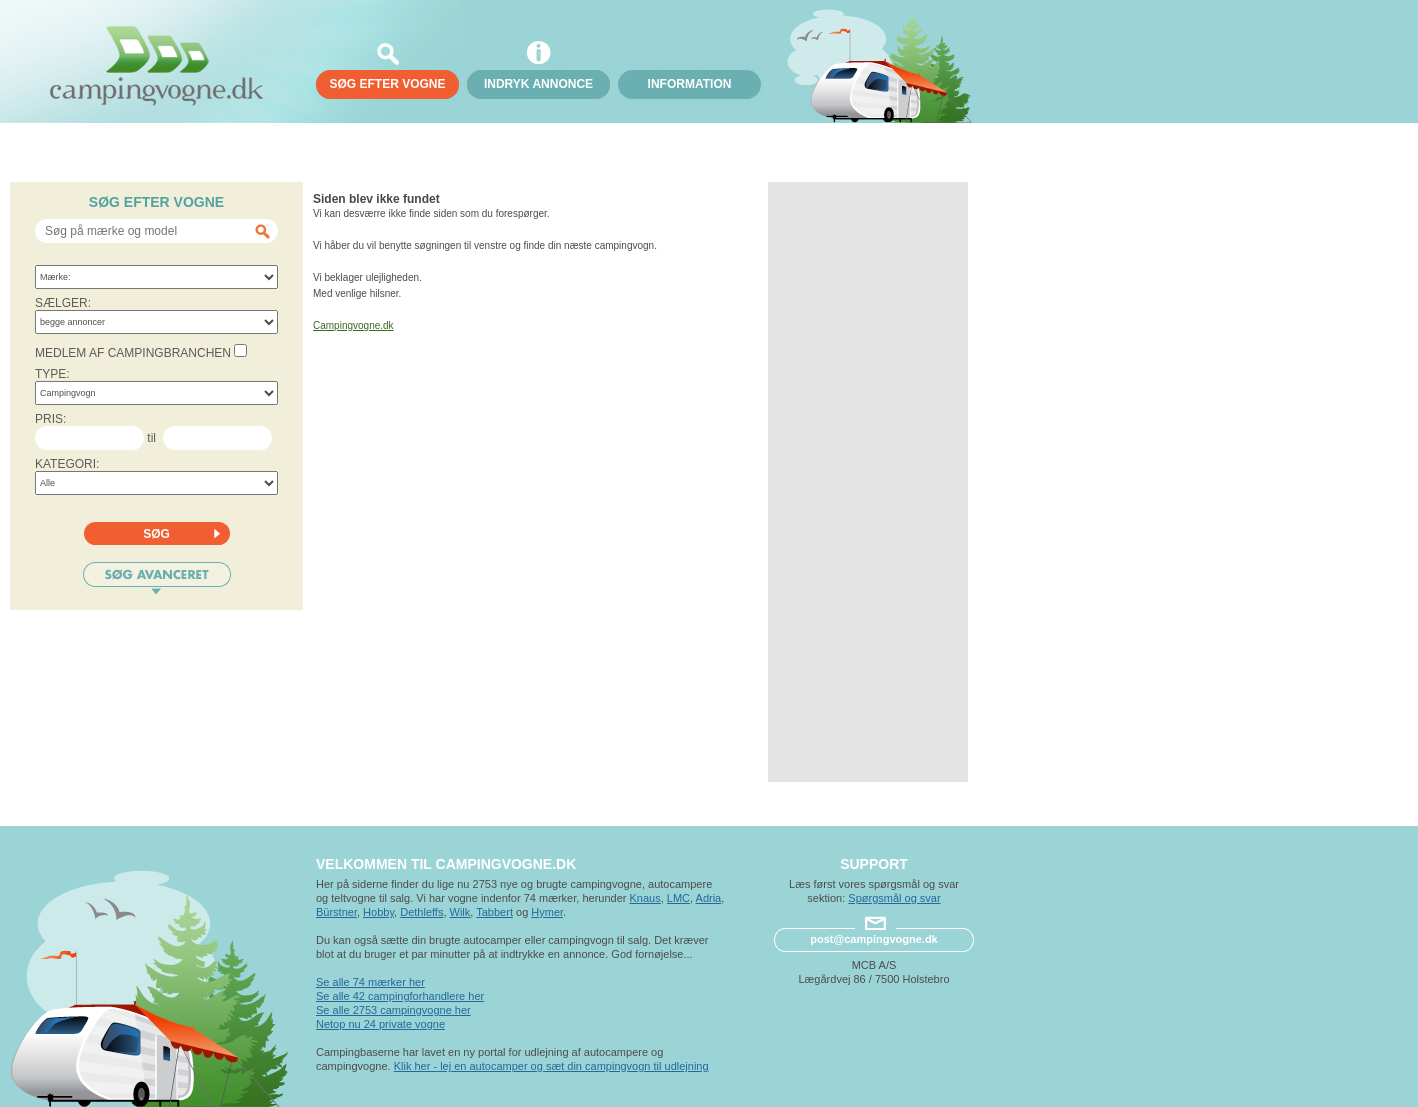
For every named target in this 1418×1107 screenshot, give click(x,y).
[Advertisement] (868, 482)
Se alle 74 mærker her (370, 982)
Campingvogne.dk (353, 325)
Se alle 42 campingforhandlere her (400, 996)
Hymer (547, 912)
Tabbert (494, 912)
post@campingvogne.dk (873, 939)
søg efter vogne (387, 84)
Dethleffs (421, 912)
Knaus (644, 898)
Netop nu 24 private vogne (380, 1024)
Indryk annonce (538, 84)
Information (690, 84)
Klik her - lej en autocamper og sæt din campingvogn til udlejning (551, 1066)
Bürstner (336, 912)
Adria (709, 898)
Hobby (378, 912)
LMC (678, 898)
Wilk (460, 912)
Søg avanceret (157, 578)
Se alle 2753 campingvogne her (393, 1010)
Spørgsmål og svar (894, 898)
